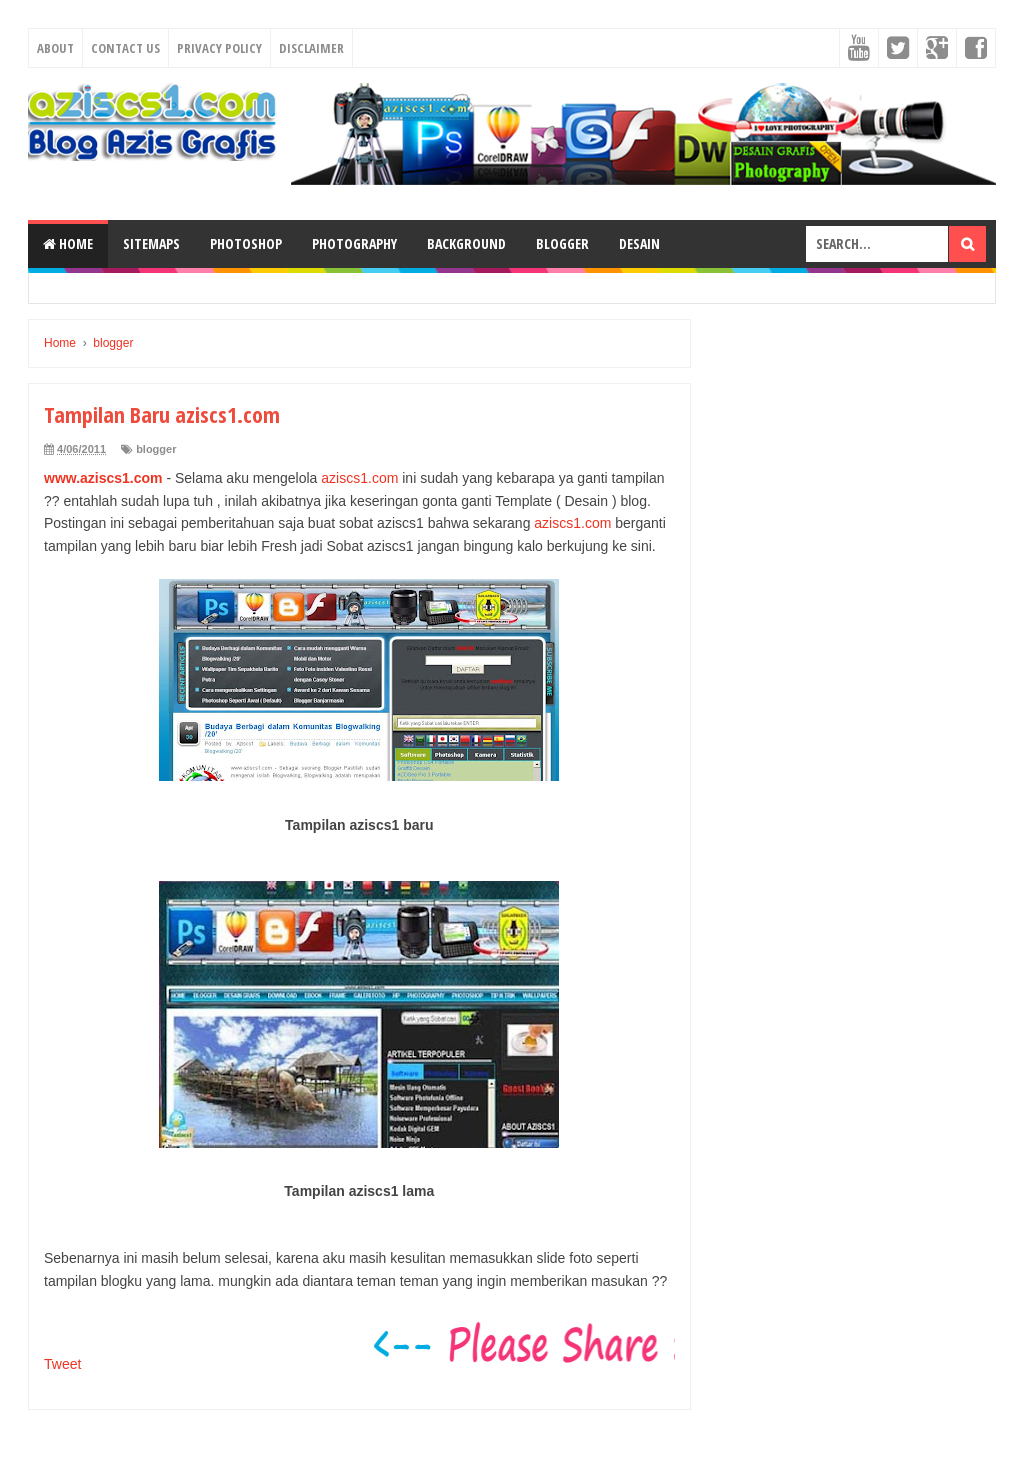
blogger (156, 449)
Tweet (62, 1364)
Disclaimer (311, 48)
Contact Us (125, 48)
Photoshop (246, 243)
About (55, 48)
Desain (639, 243)
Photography (354, 243)
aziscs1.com (359, 478)
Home (68, 243)
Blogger (562, 243)
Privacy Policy (219, 48)
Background (466, 243)
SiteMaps (151, 243)
